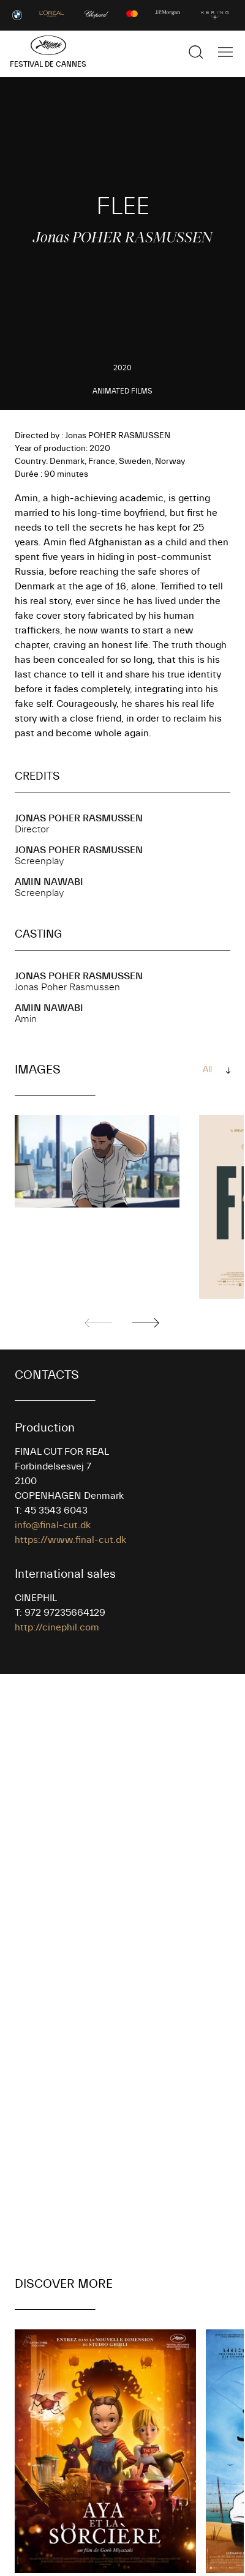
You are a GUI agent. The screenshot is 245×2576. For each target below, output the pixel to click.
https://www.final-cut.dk (70, 1539)
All (207, 1070)
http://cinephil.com (57, 1627)
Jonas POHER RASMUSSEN (79, 818)
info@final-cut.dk (53, 1525)
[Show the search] (196, 52)
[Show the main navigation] (225, 52)
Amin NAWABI (49, 881)
